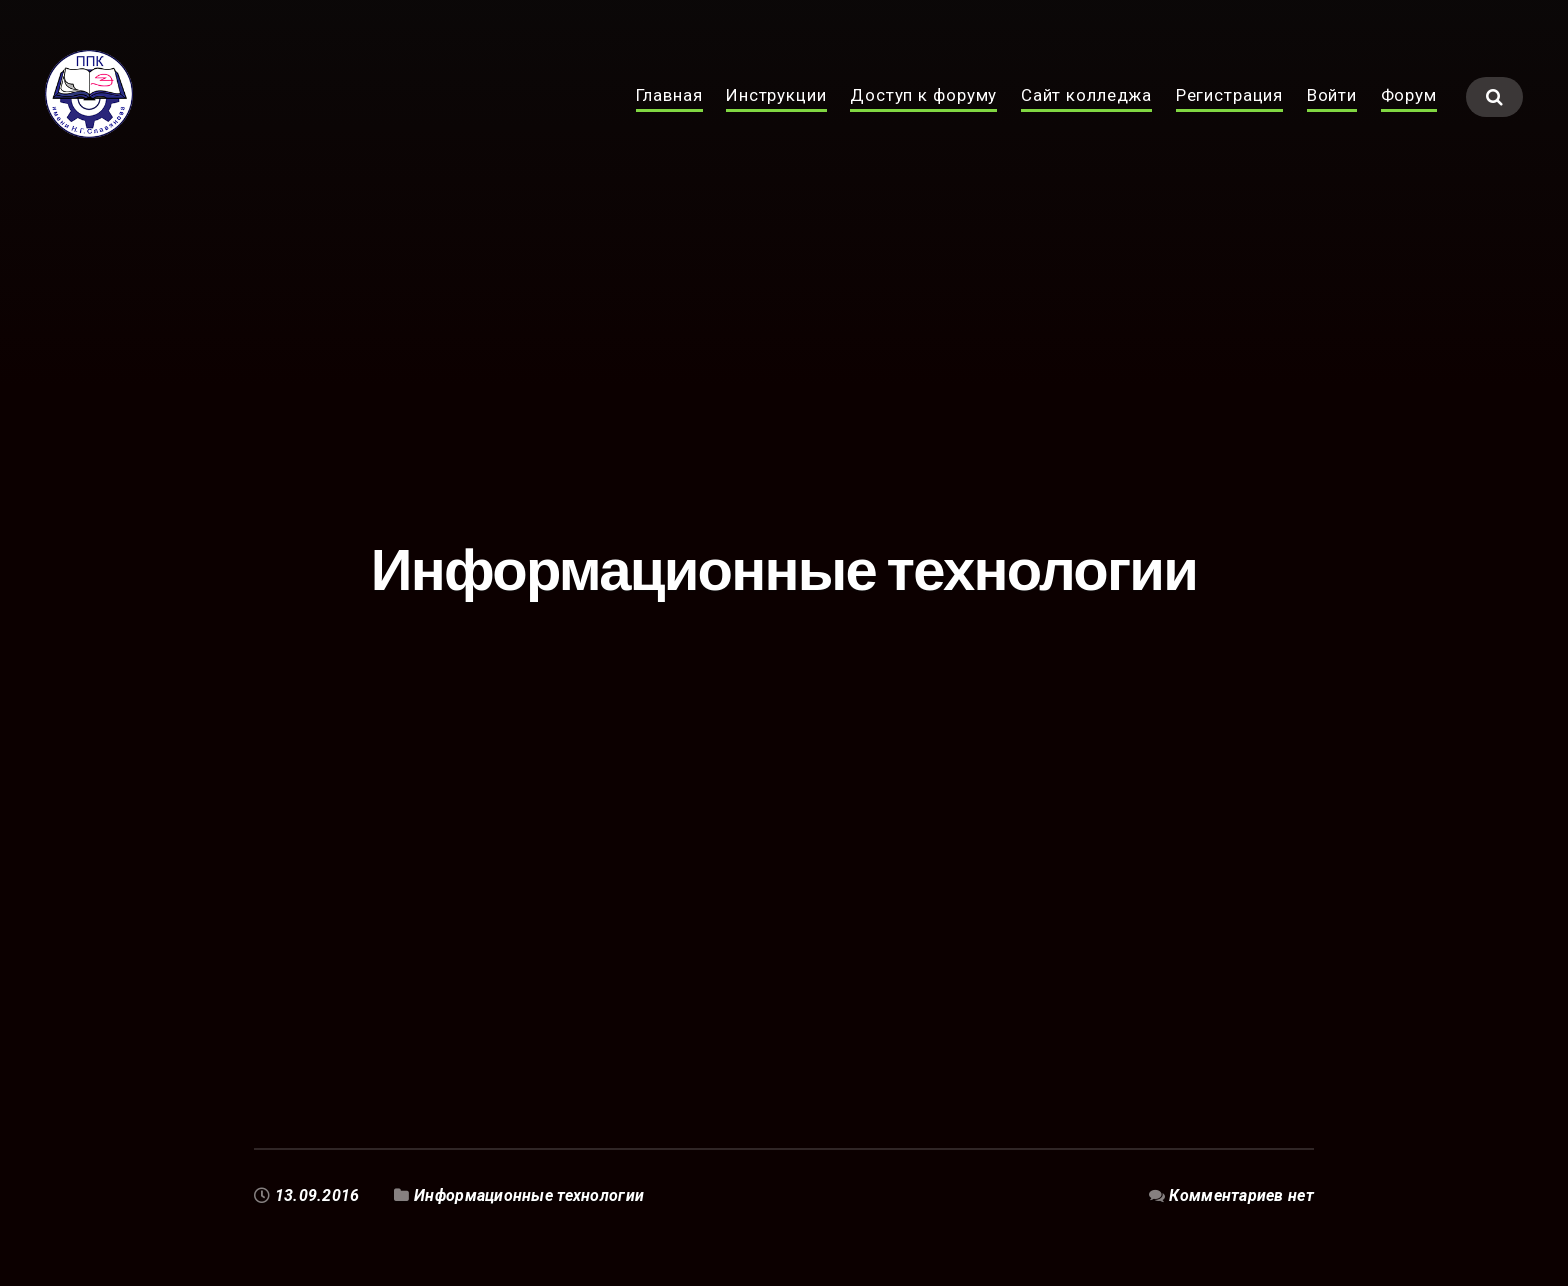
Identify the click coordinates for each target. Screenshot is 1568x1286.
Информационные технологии (529, 1195)
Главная (669, 118)
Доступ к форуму (923, 118)
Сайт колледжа (1086, 118)
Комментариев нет (1241, 1195)
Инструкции (776, 118)
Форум (1409, 118)
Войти (1332, 118)
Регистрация (1229, 118)
